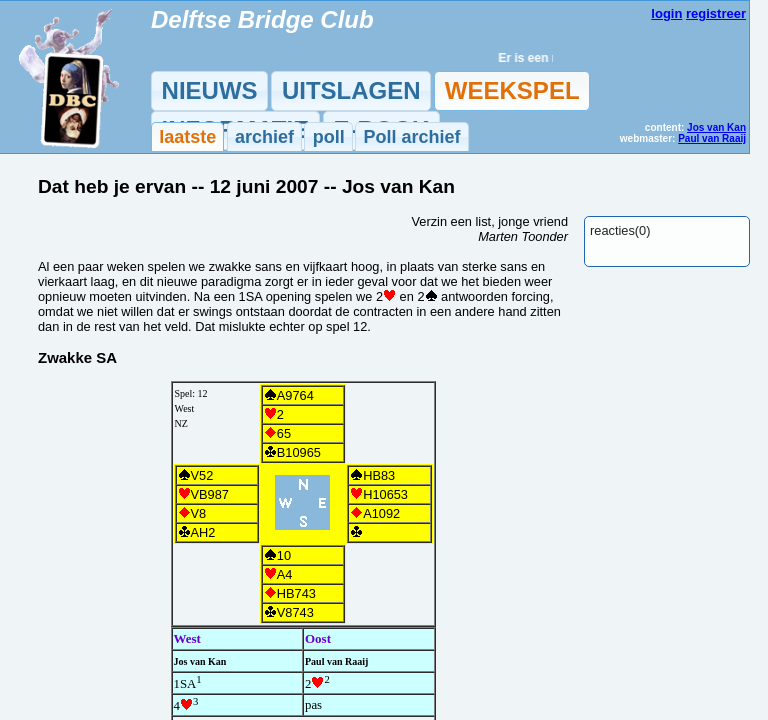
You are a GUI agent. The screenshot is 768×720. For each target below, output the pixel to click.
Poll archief (411, 137)
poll (329, 137)
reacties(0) (620, 230)
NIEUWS (210, 90)
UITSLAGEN (351, 90)
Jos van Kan (716, 127)
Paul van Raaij (712, 138)
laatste (187, 137)
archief (264, 137)
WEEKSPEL (512, 90)
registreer (716, 13)
